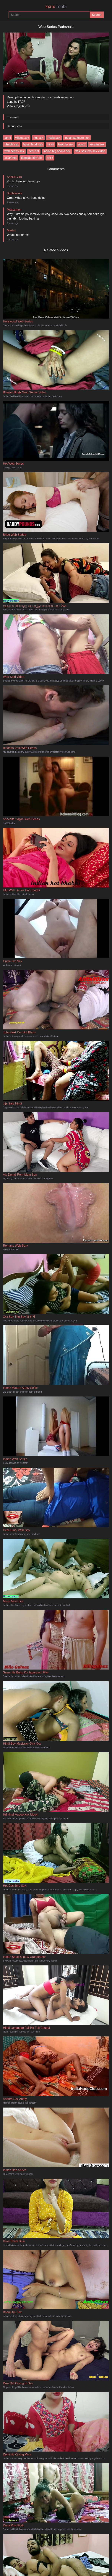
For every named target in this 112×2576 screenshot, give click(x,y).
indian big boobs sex (57, 151)
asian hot (10, 157)
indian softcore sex (77, 137)
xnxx (50, 157)
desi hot (34, 151)
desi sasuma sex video (90, 151)
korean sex (97, 144)
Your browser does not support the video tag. (56, 61)
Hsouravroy (14, 126)
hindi (50, 144)
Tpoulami (13, 117)
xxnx (56, 6)
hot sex (38, 137)
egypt (81, 144)
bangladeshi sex (32, 157)
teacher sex (66, 144)
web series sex (14, 151)
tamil (7, 137)
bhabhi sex (11, 144)
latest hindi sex (33, 144)
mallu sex (54, 137)
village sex (22, 137)
